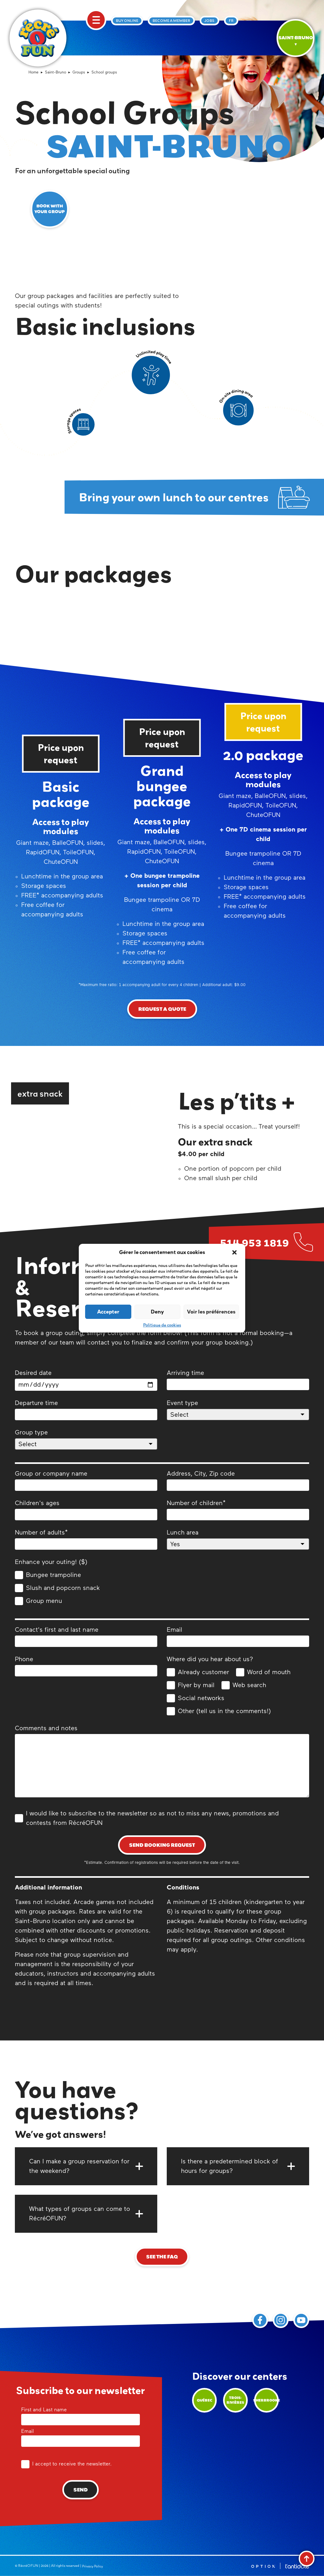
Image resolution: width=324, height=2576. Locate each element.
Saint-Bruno (55, 72)
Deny (157, 1311)
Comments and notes (162, 1762)
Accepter (108, 1311)
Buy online (127, 20)
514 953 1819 (254, 1242)
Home (33, 72)
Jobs (209, 20)
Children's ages (86, 1510)
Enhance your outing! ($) (51, 1562)
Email (238, 1637)
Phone (86, 1666)
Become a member (171, 20)
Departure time (86, 1410)
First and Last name (80, 2415)
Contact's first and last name (86, 1637)
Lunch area (238, 1539)
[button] (235, 1252)
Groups (78, 72)
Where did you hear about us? (210, 1659)
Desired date (86, 1380)
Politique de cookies (162, 1324)
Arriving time (238, 1380)
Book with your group (49, 208)
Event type (238, 1410)
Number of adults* (86, 1539)
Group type (86, 1439)
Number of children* (238, 1510)
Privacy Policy (92, 2566)
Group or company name (86, 1481)
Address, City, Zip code (238, 1481)
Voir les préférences (211, 1311)
